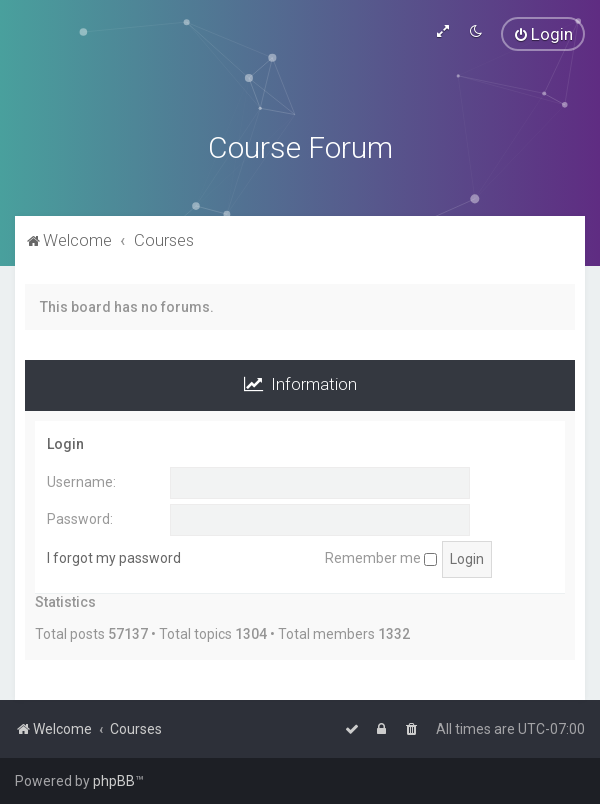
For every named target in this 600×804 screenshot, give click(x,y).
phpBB (114, 781)
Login (65, 444)
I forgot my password (114, 558)
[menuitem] (543, 34)
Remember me (381, 558)
